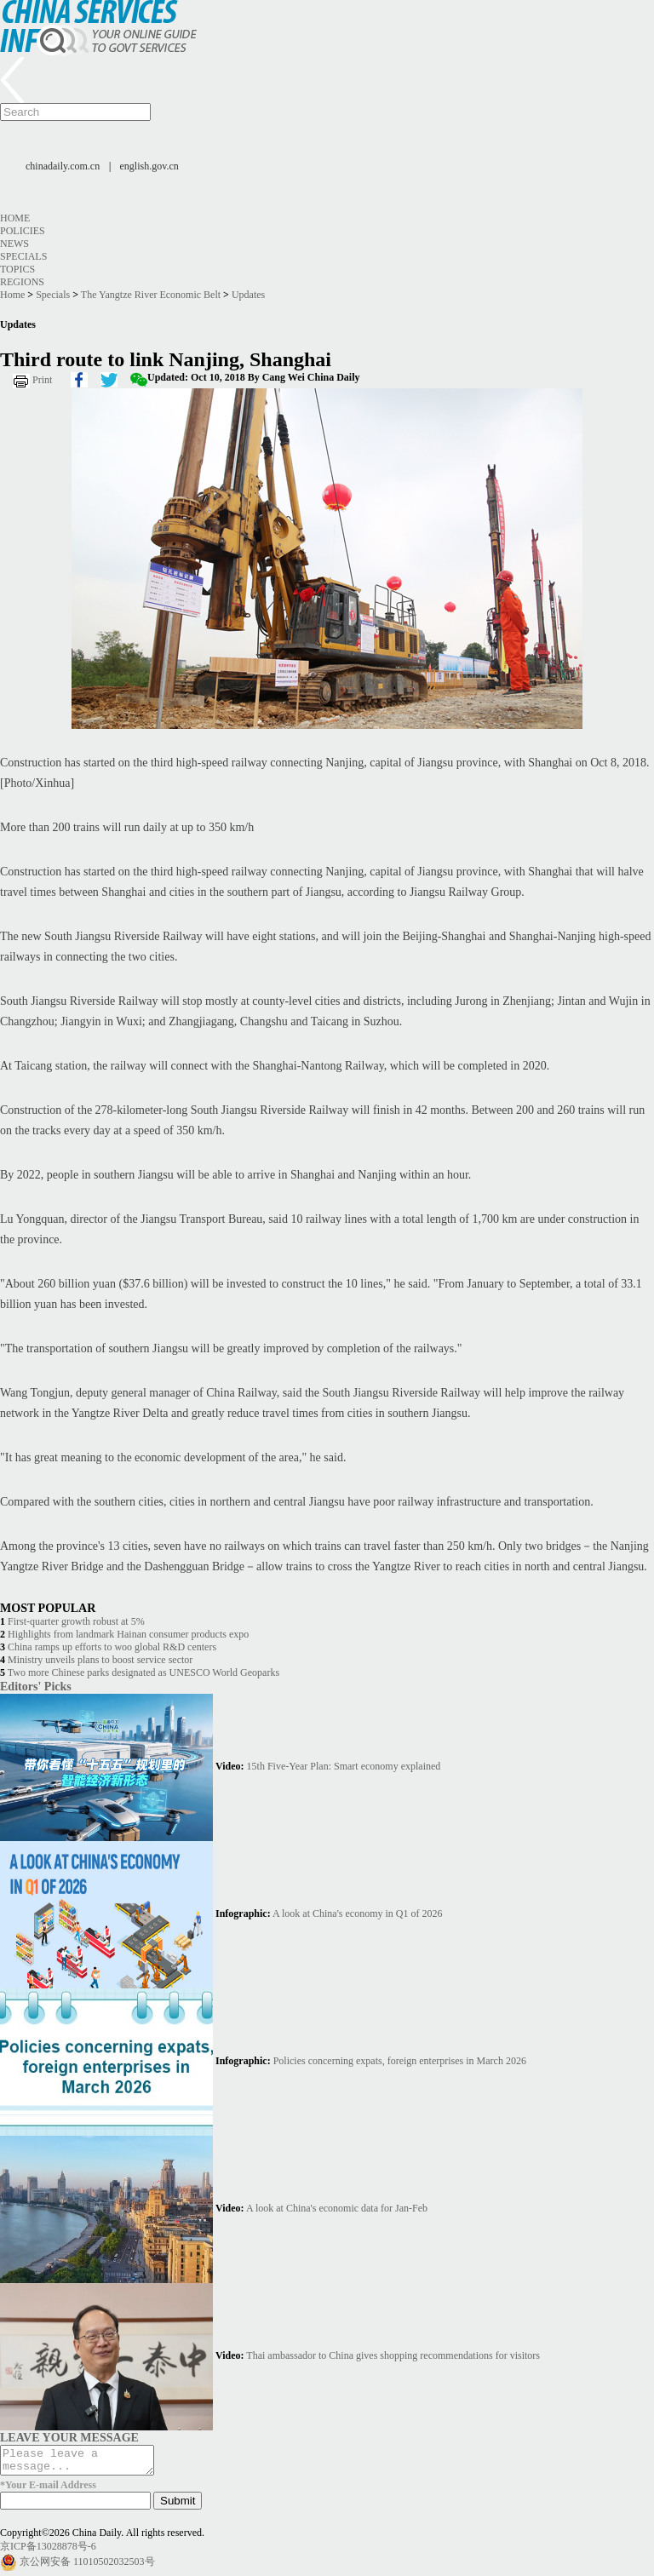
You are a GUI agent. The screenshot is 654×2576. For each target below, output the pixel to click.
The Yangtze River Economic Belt (151, 295)
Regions (22, 282)
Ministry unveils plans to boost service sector (100, 1660)
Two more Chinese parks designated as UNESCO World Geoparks (143, 1672)
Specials (23, 256)
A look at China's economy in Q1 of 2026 (357, 1913)
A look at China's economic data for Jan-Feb (336, 2208)
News (14, 244)
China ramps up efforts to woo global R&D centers (112, 1647)
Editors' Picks (36, 1686)
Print (42, 380)
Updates (248, 295)
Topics (17, 269)
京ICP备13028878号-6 (48, 2551)
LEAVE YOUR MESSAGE (69, 2437)
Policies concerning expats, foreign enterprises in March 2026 (399, 2061)
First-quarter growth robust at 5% (76, 1621)
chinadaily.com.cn (63, 166)
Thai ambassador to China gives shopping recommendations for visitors (393, 2355)
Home (15, 218)
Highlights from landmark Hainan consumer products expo (128, 1634)
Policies (22, 231)
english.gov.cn (149, 166)
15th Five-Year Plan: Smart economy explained (344, 1766)
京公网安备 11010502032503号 (87, 2567)
